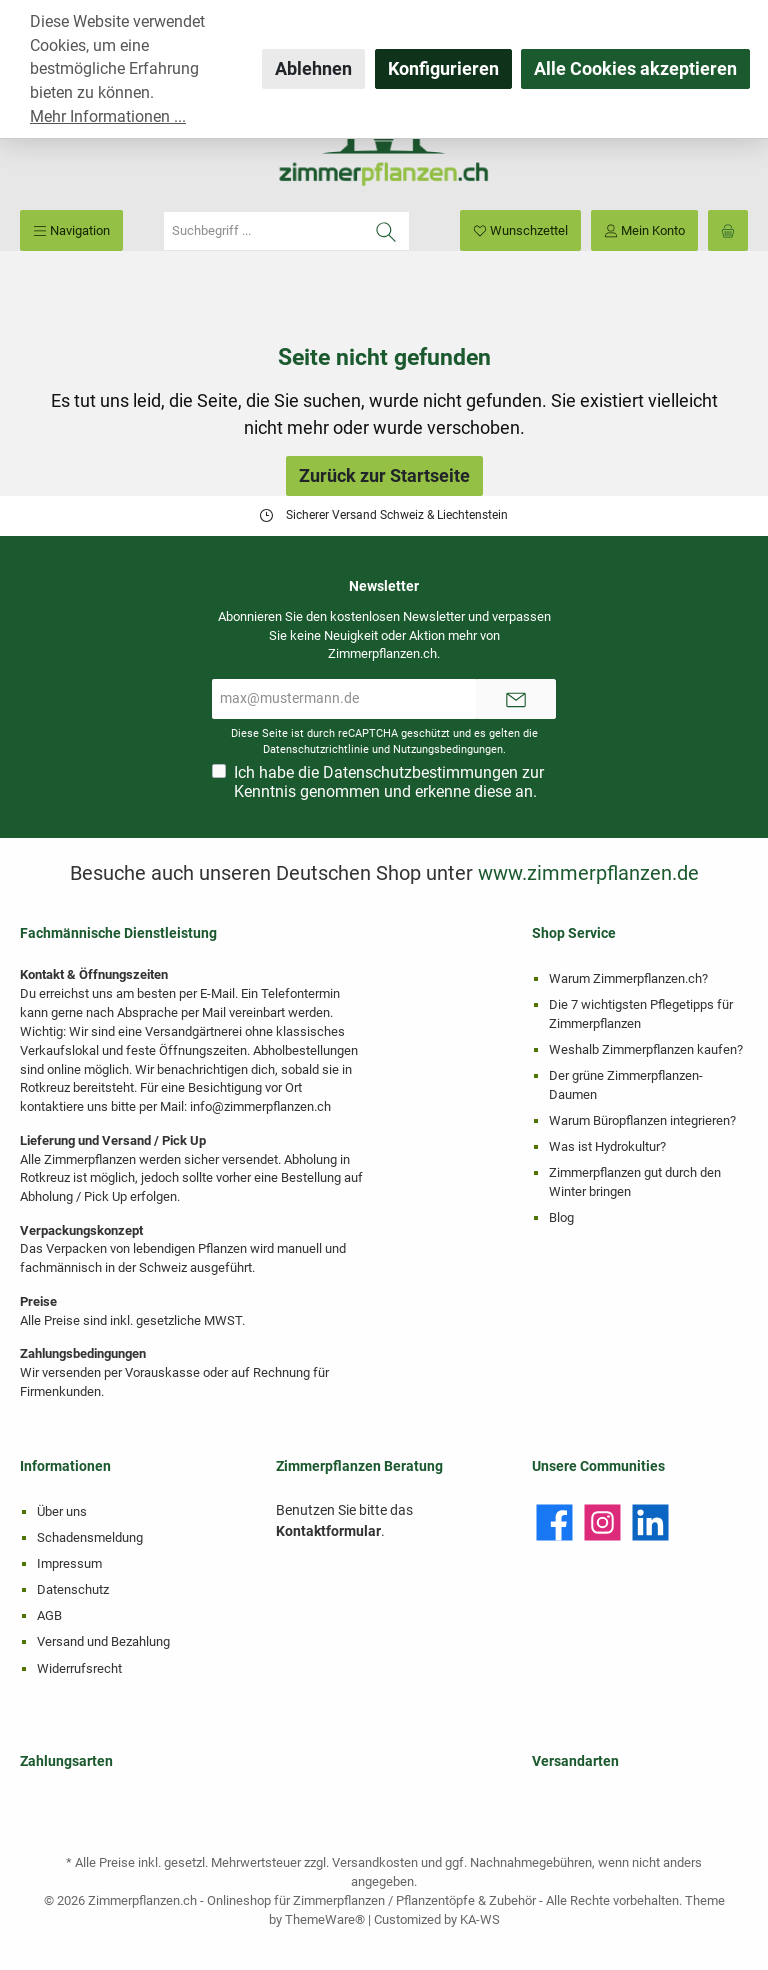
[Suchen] (386, 231)
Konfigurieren (443, 68)
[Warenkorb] (728, 230)
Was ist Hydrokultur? (607, 1146)
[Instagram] (602, 1522)
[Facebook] (554, 1522)
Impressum (69, 1563)
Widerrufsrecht (79, 1668)
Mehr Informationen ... (108, 116)
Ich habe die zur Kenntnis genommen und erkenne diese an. (389, 782)
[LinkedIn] (650, 1522)
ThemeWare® (325, 1919)
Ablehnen (313, 68)
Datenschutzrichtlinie (316, 749)
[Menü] (71, 230)
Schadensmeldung (90, 1537)
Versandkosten (375, 1862)
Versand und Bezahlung (103, 1641)
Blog (561, 1217)
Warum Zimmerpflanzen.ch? (628, 978)
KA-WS (480, 1919)
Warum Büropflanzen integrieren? (642, 1120)
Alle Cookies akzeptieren (635, 68)
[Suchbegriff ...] (263, 231)
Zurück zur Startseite (384, 475)
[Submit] (516, 699)
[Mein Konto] (644, 230)
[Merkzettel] (520, 230)
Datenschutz (73, 1589)
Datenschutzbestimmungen (420, 772)
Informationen (65, 1466)
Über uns (62, 1511)
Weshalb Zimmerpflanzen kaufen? (646, 1049)
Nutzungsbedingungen (448, 749)
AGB (49, 1615)
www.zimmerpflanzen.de (588, 873)
